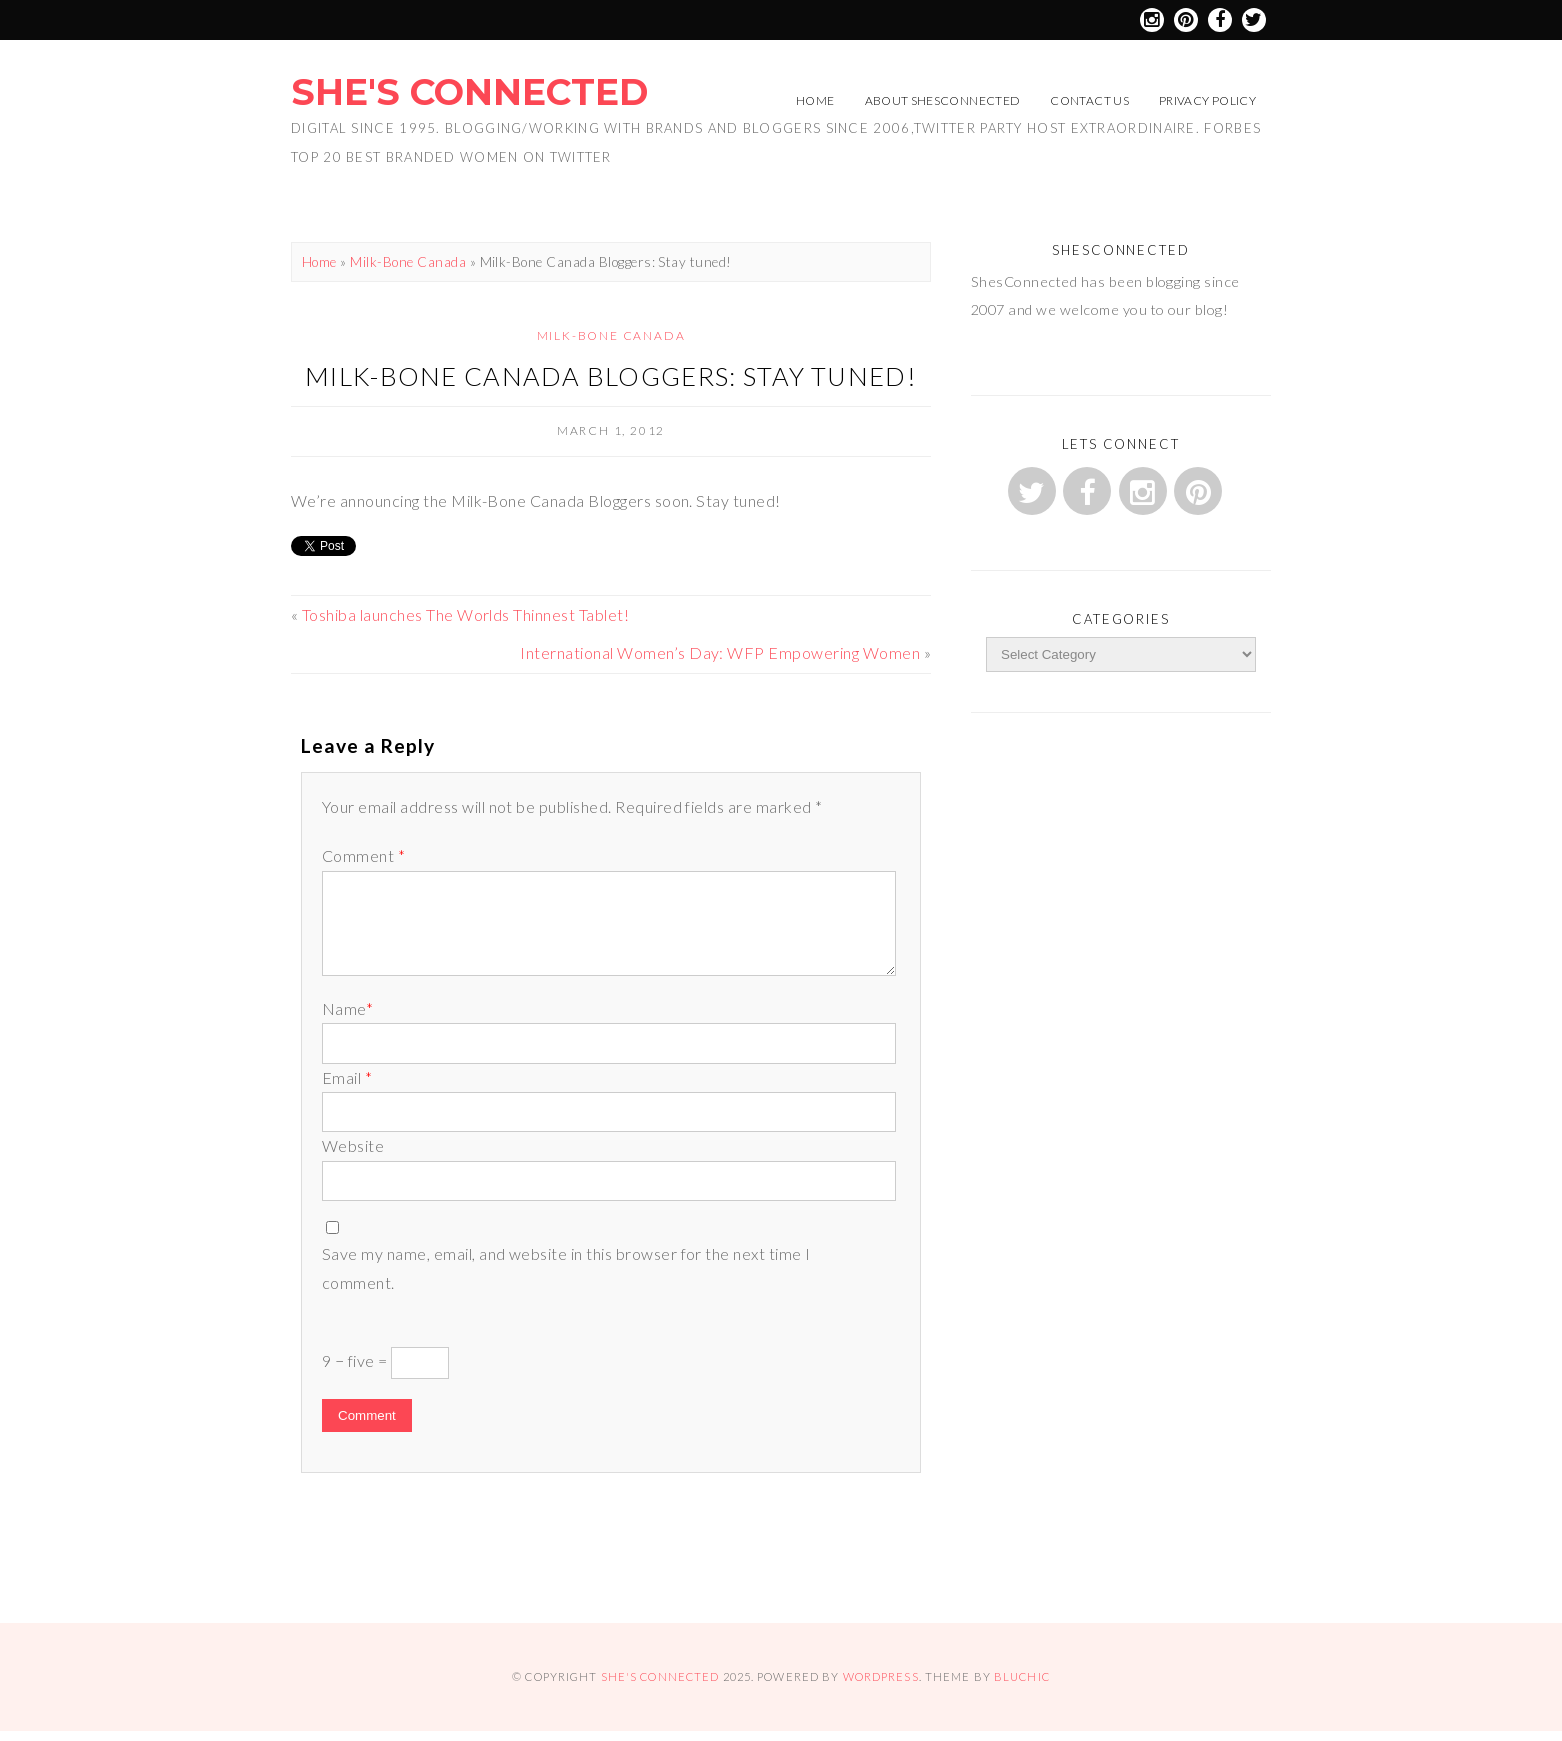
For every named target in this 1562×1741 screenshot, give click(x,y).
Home (815, 100)
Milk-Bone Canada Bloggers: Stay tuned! (611, 376)
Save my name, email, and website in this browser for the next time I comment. (566, 1268)
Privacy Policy (1207, 100)
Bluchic (1022, 1676)
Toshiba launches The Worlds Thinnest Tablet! (465, 614)
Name (347, 1008)
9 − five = (385, 1363)
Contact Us (1089, 100)
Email (347, 1077)
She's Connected (469, 92)
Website (353, 1145)
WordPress (881, 1676)
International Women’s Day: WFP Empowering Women (720, 652)
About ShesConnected (943, 100)
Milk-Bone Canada (408, 262)
